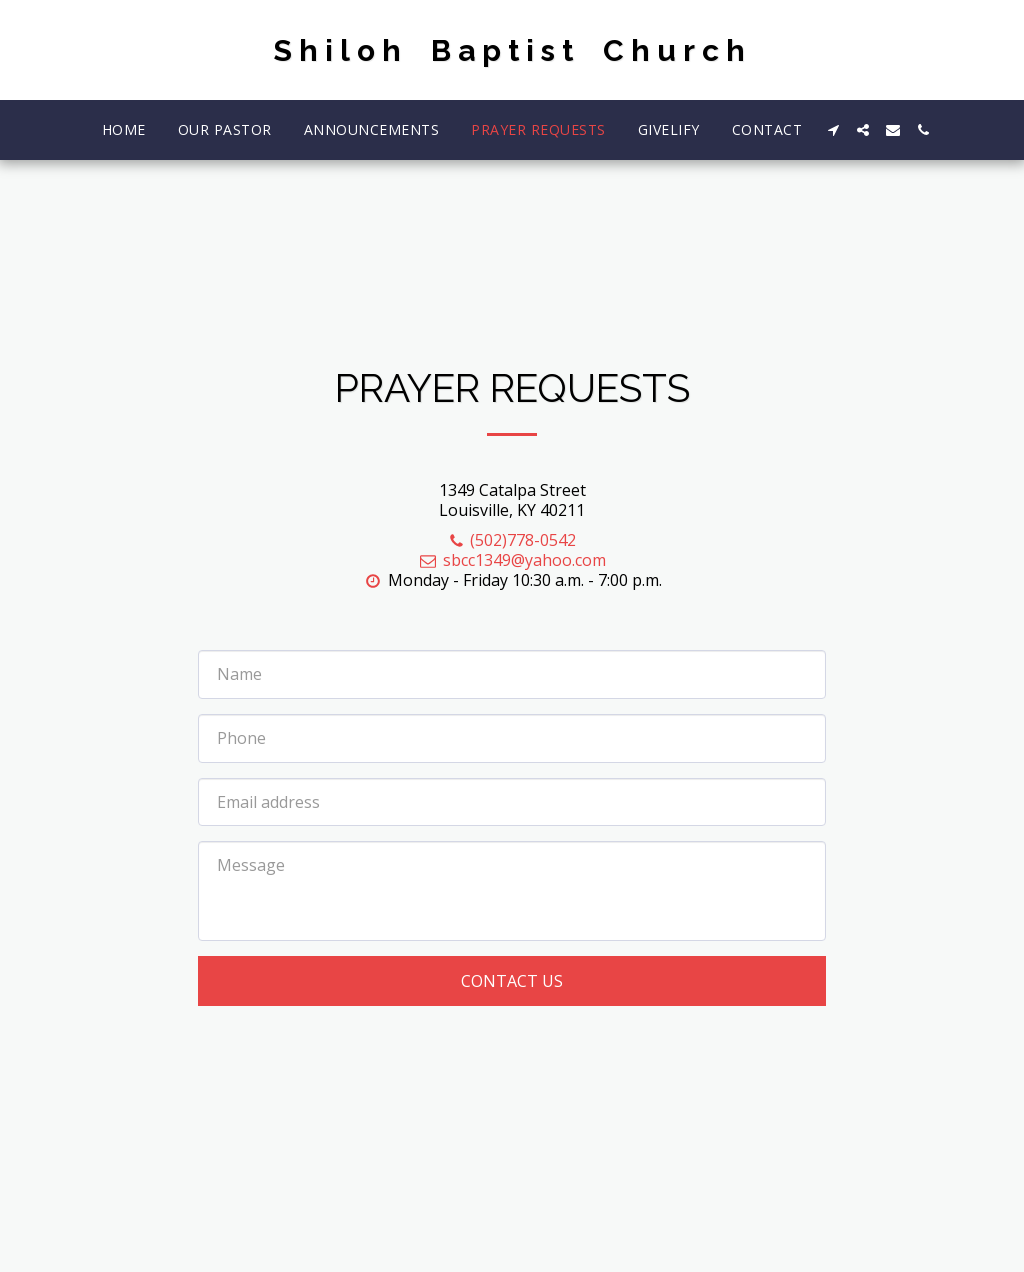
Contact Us (512, 981)
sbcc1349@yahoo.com (512, 560)
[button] (833, 130)
